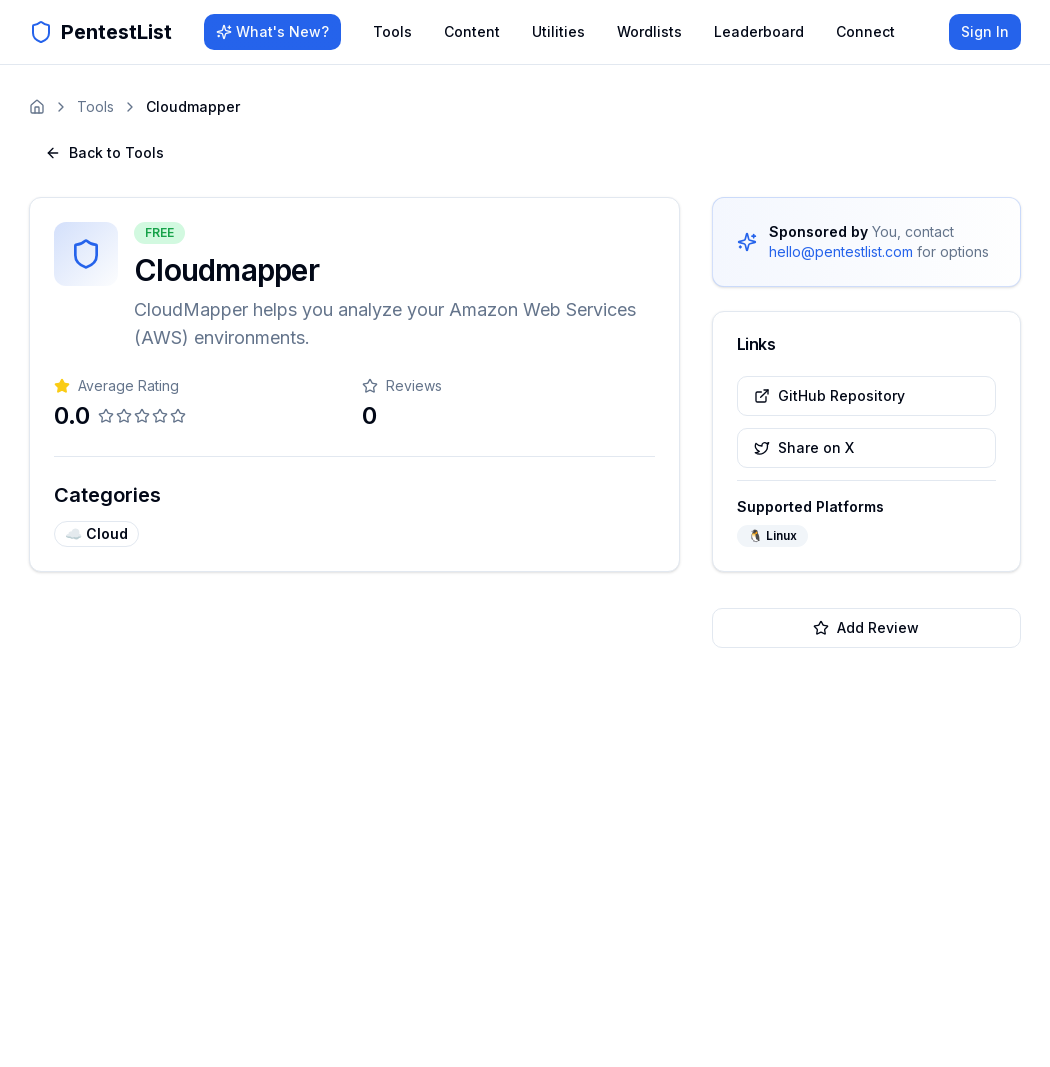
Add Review (866, 627)
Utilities (558, 31)
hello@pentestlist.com (841, 251)
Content (472, 31)
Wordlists (649, 31)
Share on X (804, 447)
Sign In (985, 31)
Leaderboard (759, 31)
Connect (865, 31)
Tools (392, 31)
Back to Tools (104, 152)
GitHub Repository (829, 395)
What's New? (272, 31)
